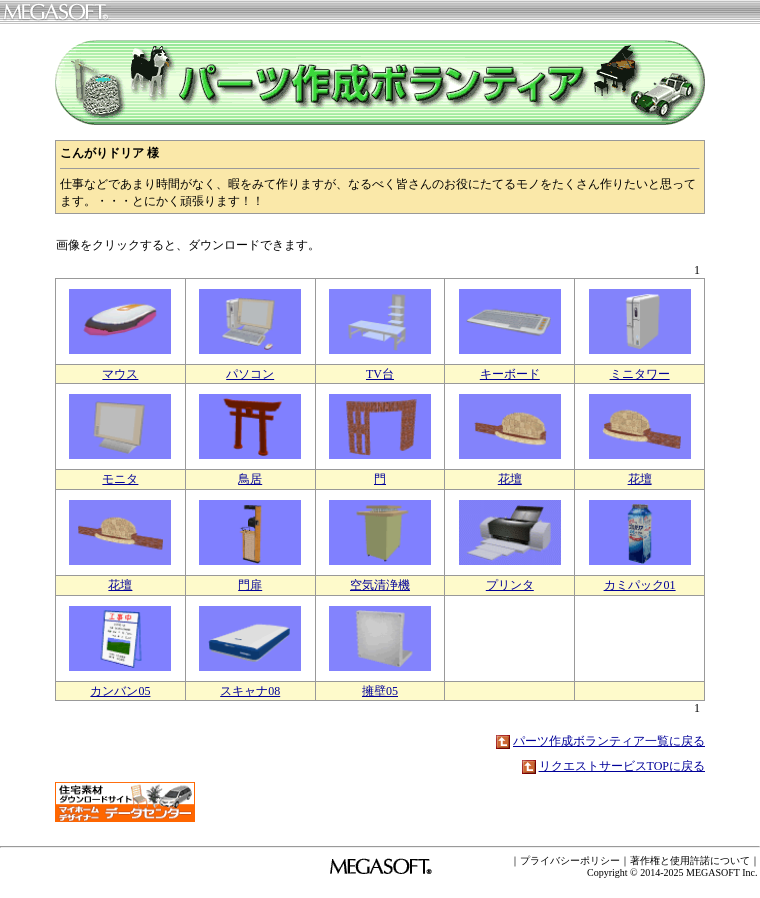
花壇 (510, 479)
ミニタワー (640, 374)
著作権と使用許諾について (690, 860)
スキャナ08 (250, 691)
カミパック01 (640, 585)
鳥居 (250, 479)
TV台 (380, 374)
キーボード (510, 374)
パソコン (250, 374)
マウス (120, 374)
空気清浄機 (380, 585)
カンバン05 (120, 691)
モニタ (120, 479)
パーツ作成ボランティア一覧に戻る (609, 741)
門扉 (250, 585)
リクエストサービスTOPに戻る (622, 766)
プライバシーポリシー (570, 860)
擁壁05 (380, 691)
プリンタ (510, 585)
